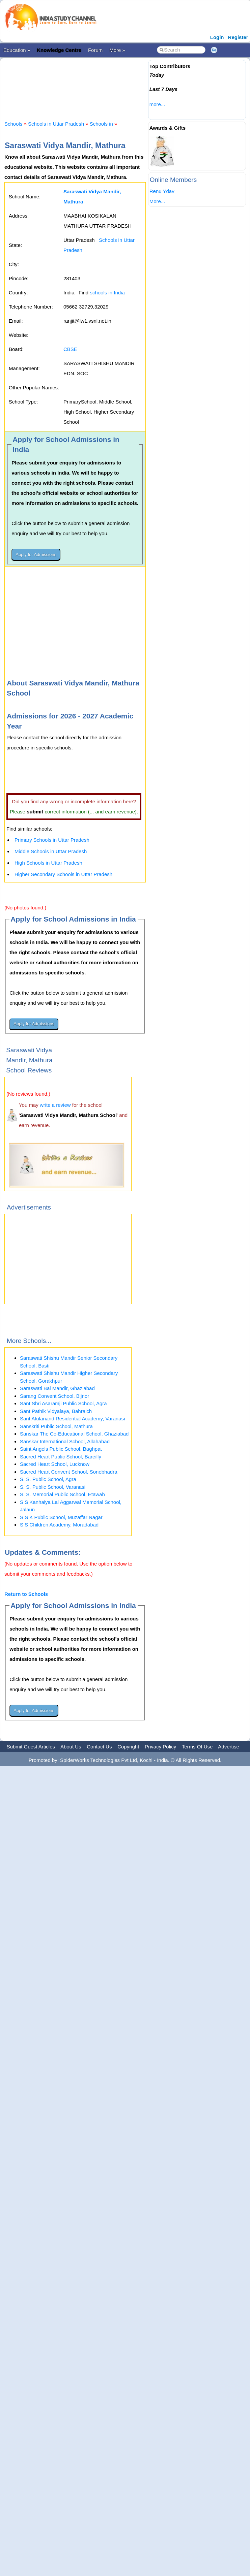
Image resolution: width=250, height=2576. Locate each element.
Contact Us (99, 1746)
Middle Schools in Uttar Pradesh (51, 851)
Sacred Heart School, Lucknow (54, 1464)
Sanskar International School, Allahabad (65, 1441)
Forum (95, 50)
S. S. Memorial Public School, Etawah (62, 1494)
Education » (16, 50)
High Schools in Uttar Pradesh (48, 863)
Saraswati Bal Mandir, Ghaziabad (57, 1388)
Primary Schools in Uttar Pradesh (52, 840)
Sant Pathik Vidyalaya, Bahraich (56, 1411)
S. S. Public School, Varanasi (52, 1487)
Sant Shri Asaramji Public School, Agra (63, 1403)
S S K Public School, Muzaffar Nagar (61, 1517)
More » (117, 50)
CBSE (70, 349)
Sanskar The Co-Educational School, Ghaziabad (74, 1434)
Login (217, 37)
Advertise (228, 1746)
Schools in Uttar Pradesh (56, 124)
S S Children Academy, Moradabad (59, 1524)
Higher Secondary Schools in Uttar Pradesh (63, 874)
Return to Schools (26, 1594)
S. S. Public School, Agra (48, 1479)
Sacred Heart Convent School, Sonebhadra (68, 1472)
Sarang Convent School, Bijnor (54, 1396)
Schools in (102, 124)
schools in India (107, 292)
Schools (13, 124)
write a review (55, 1105)
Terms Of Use (197, 1746)
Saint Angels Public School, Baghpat (61, 1449)
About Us (70, 1746)
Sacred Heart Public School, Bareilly (60, 1456)
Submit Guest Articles (31, 1746)
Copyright (128, 1746)
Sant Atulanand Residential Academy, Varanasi (72, 1418)
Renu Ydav (161, 191)
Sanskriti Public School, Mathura (56, 1426)
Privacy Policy (160, 1746)
